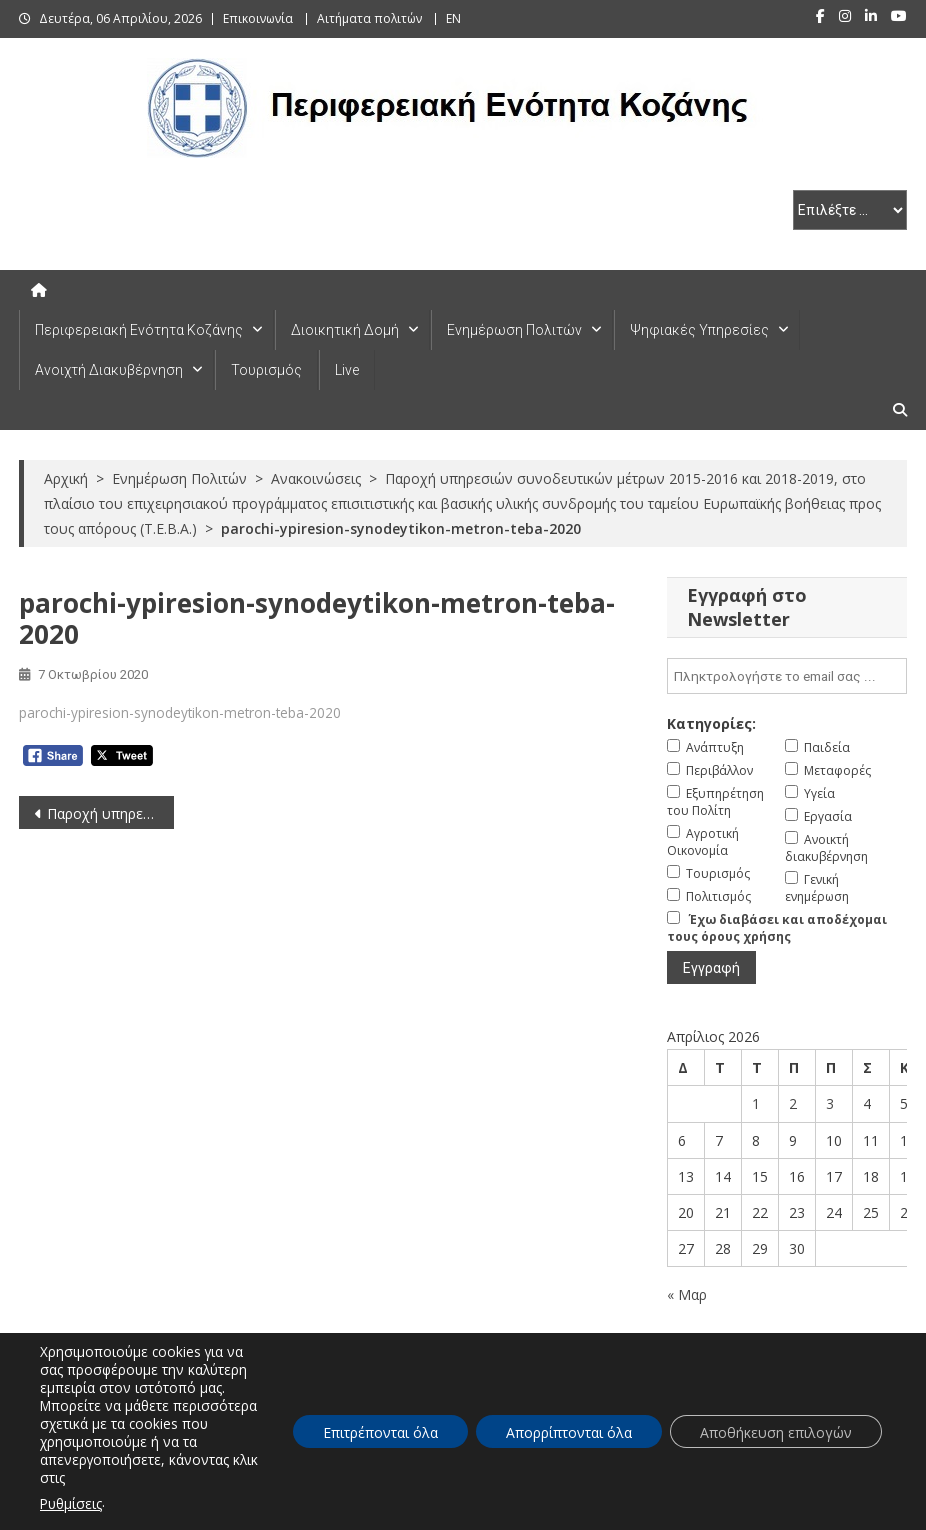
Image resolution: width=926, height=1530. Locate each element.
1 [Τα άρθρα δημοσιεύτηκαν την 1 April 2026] (756, 1103)
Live (347, 370)
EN (453, 18)
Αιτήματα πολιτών (369, 18)
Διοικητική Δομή (345, 330)
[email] (787, 676)
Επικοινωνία (258, 18)
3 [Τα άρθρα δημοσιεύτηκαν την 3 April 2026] (830, 1103)
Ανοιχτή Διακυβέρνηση (109, 370)
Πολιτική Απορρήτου (846, 1508)
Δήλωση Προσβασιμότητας (600, 1508)
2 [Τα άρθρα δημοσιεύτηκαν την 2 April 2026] (793, 1103)
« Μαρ (687, 1294)
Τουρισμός (266, 370)
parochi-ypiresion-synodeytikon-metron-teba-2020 (180, 712)
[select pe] (850, 210)
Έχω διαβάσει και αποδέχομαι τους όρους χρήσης (777, 928)
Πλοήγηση (731, 1508)
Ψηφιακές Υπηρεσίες (699, 330)
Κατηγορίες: (711, 723)
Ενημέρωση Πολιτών (514, 330)
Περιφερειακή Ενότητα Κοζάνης (139, 330)
